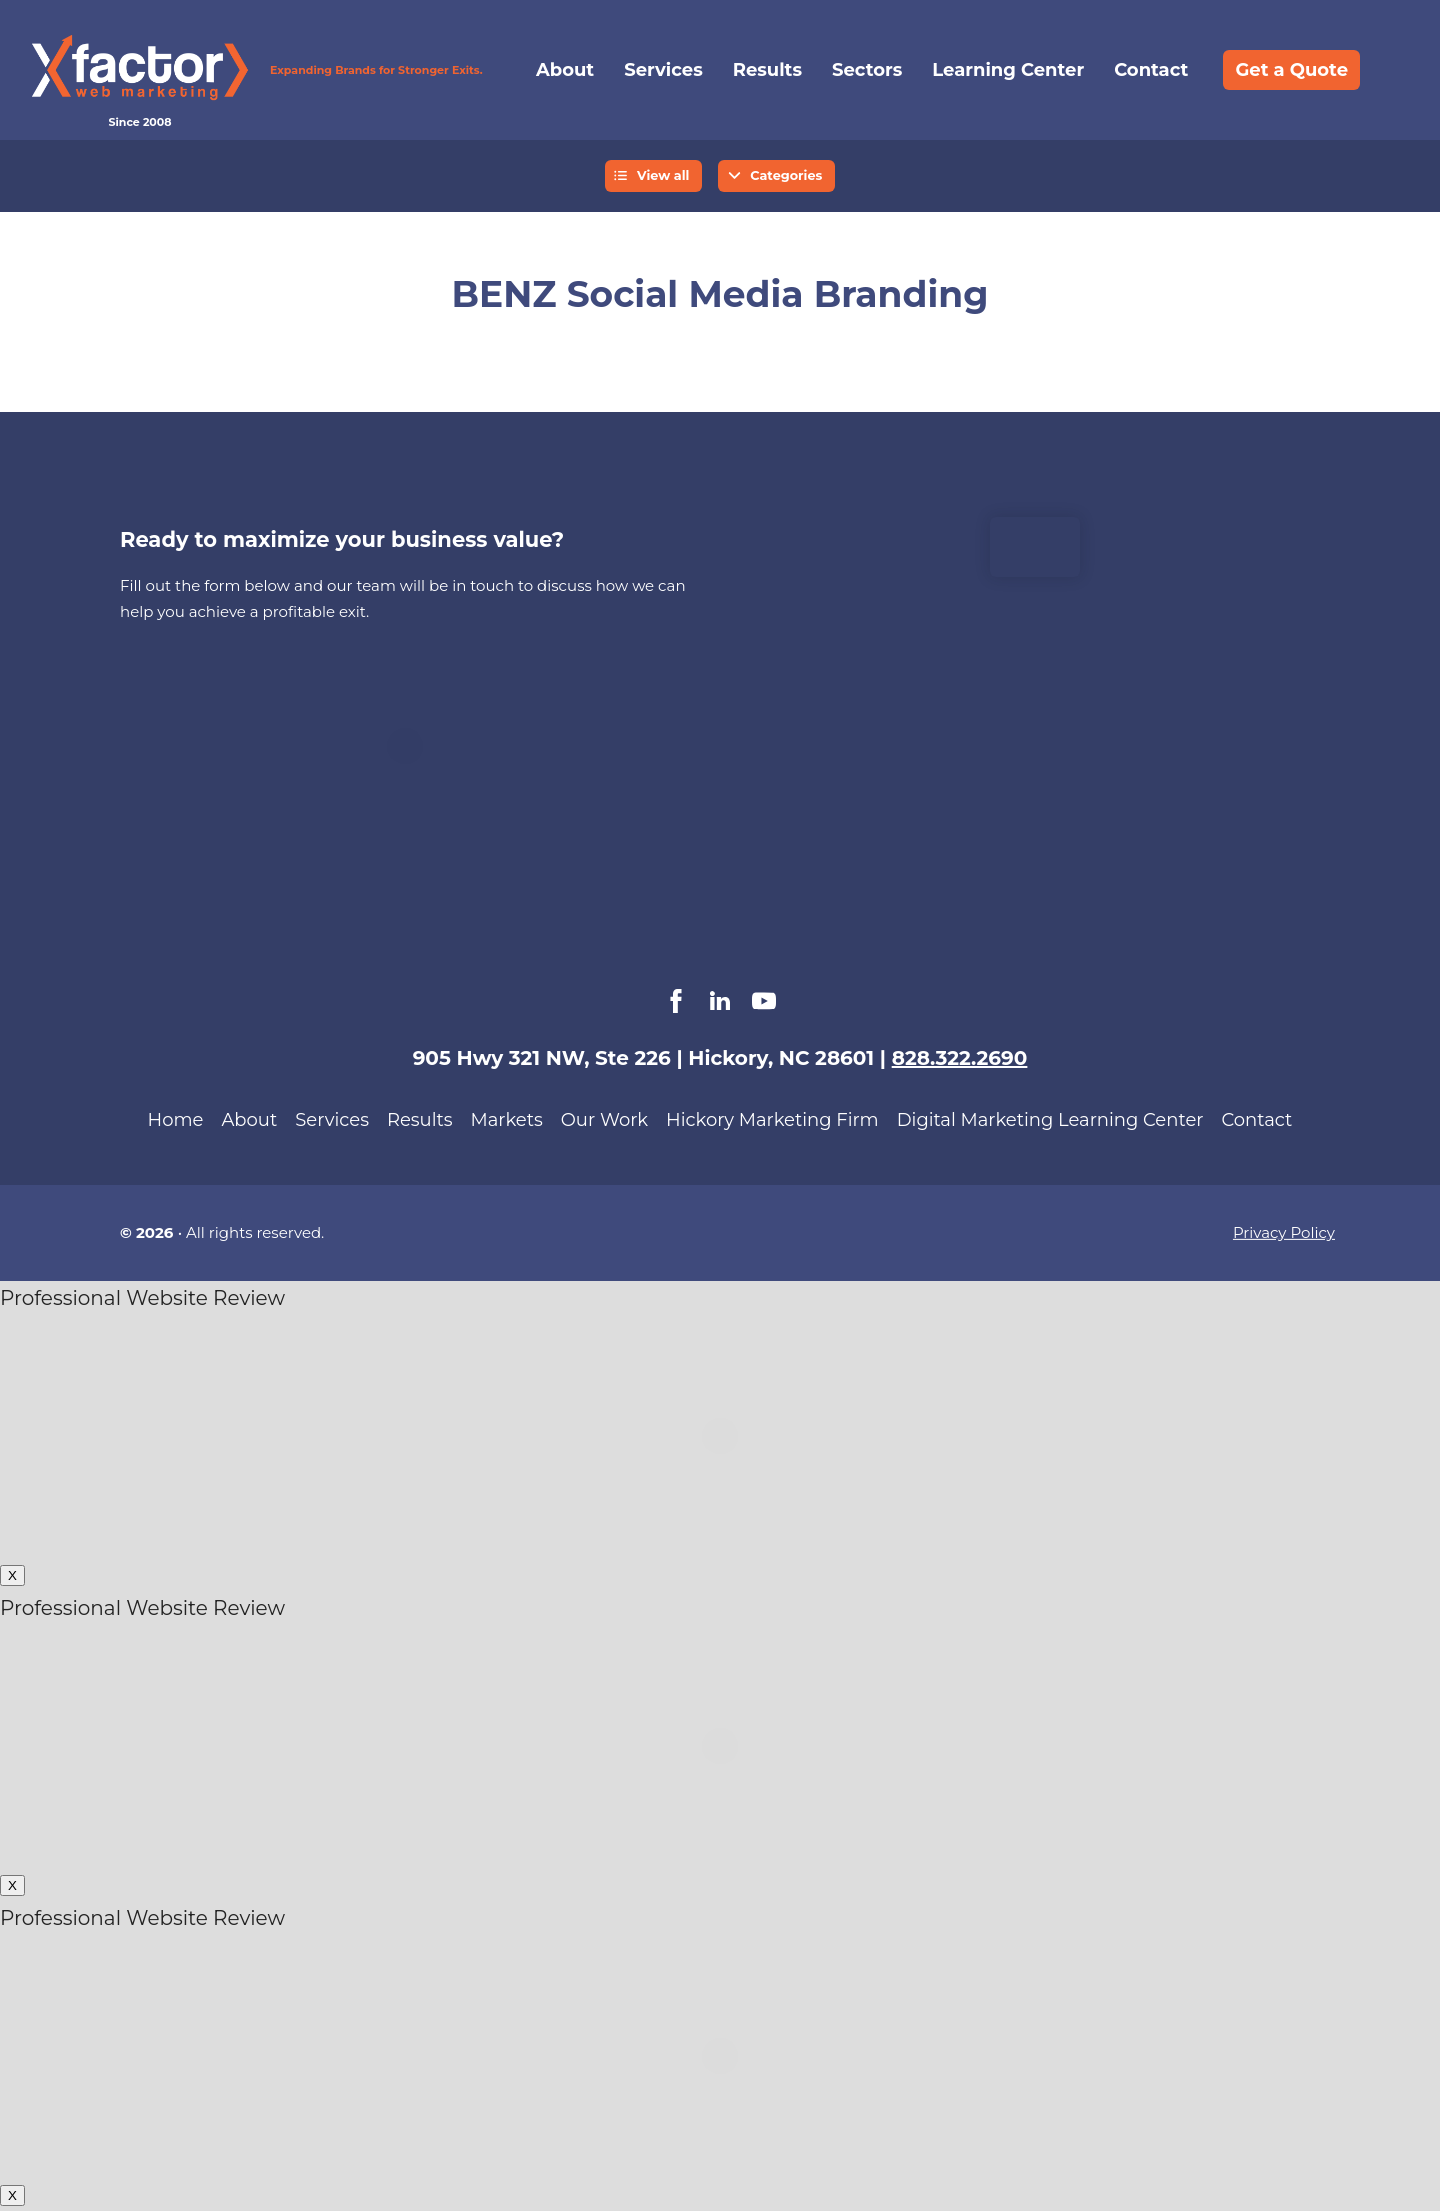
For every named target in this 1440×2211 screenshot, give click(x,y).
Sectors (867, 70)
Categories (786, 175)
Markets (507, 1120)
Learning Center (1008, 70)
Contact (1151, 70)
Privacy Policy (1284, 1232)
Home (176, 1120)
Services (663, 70)
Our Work (604, 1120)
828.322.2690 (960, 1058)
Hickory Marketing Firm (772, 1120)
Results (767, 70)
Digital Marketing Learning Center (1050, 1120)
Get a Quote (1291, 70)
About (565, 70)
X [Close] (12, 1575)
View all (663, 175)
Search (1390, 70)
